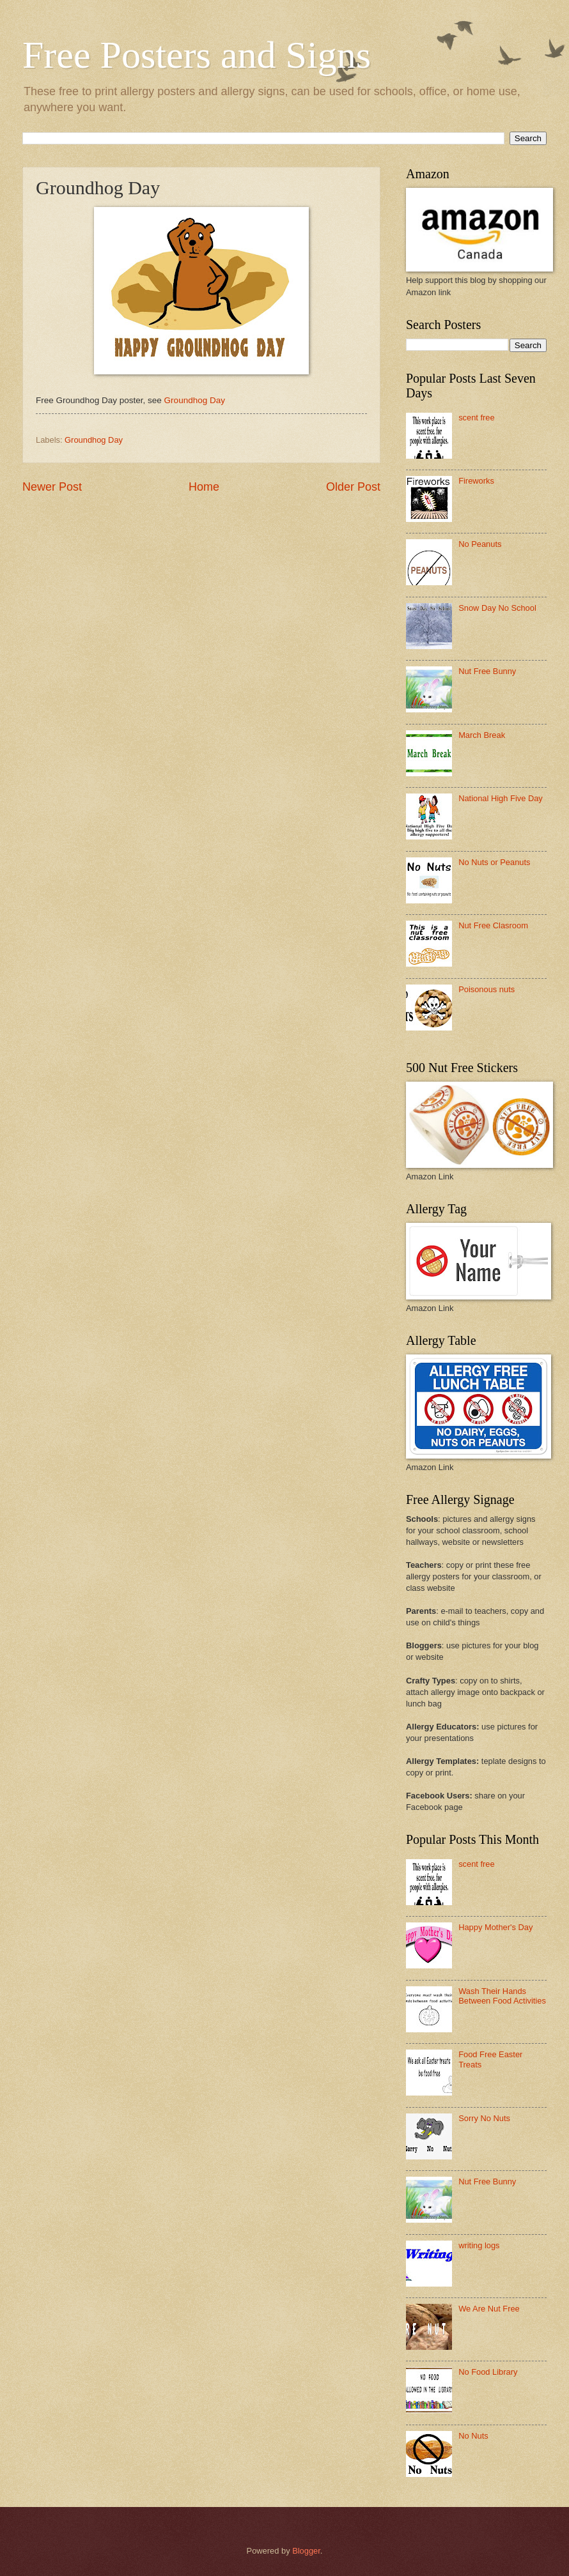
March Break (481, 735)
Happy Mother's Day (495, 1927)
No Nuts (473, 2436)
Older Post (353, 486)
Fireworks (476, 481)
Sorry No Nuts (484, 2118)
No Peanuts (479, 544)
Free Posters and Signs (196, 55)
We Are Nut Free (489, 2308)
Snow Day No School (497, 608)
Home (204, 486)
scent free (476, 417)
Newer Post (52, 486)
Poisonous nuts (486, 989)
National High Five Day (500, 798)
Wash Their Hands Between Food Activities (502, 1995)
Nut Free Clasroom (493, 925)
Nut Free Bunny (487, 671)
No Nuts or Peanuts (494, 862)
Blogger (306, 2551)
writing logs (478, 2245)
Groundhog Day (194, 400)
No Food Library (487, 2372)
